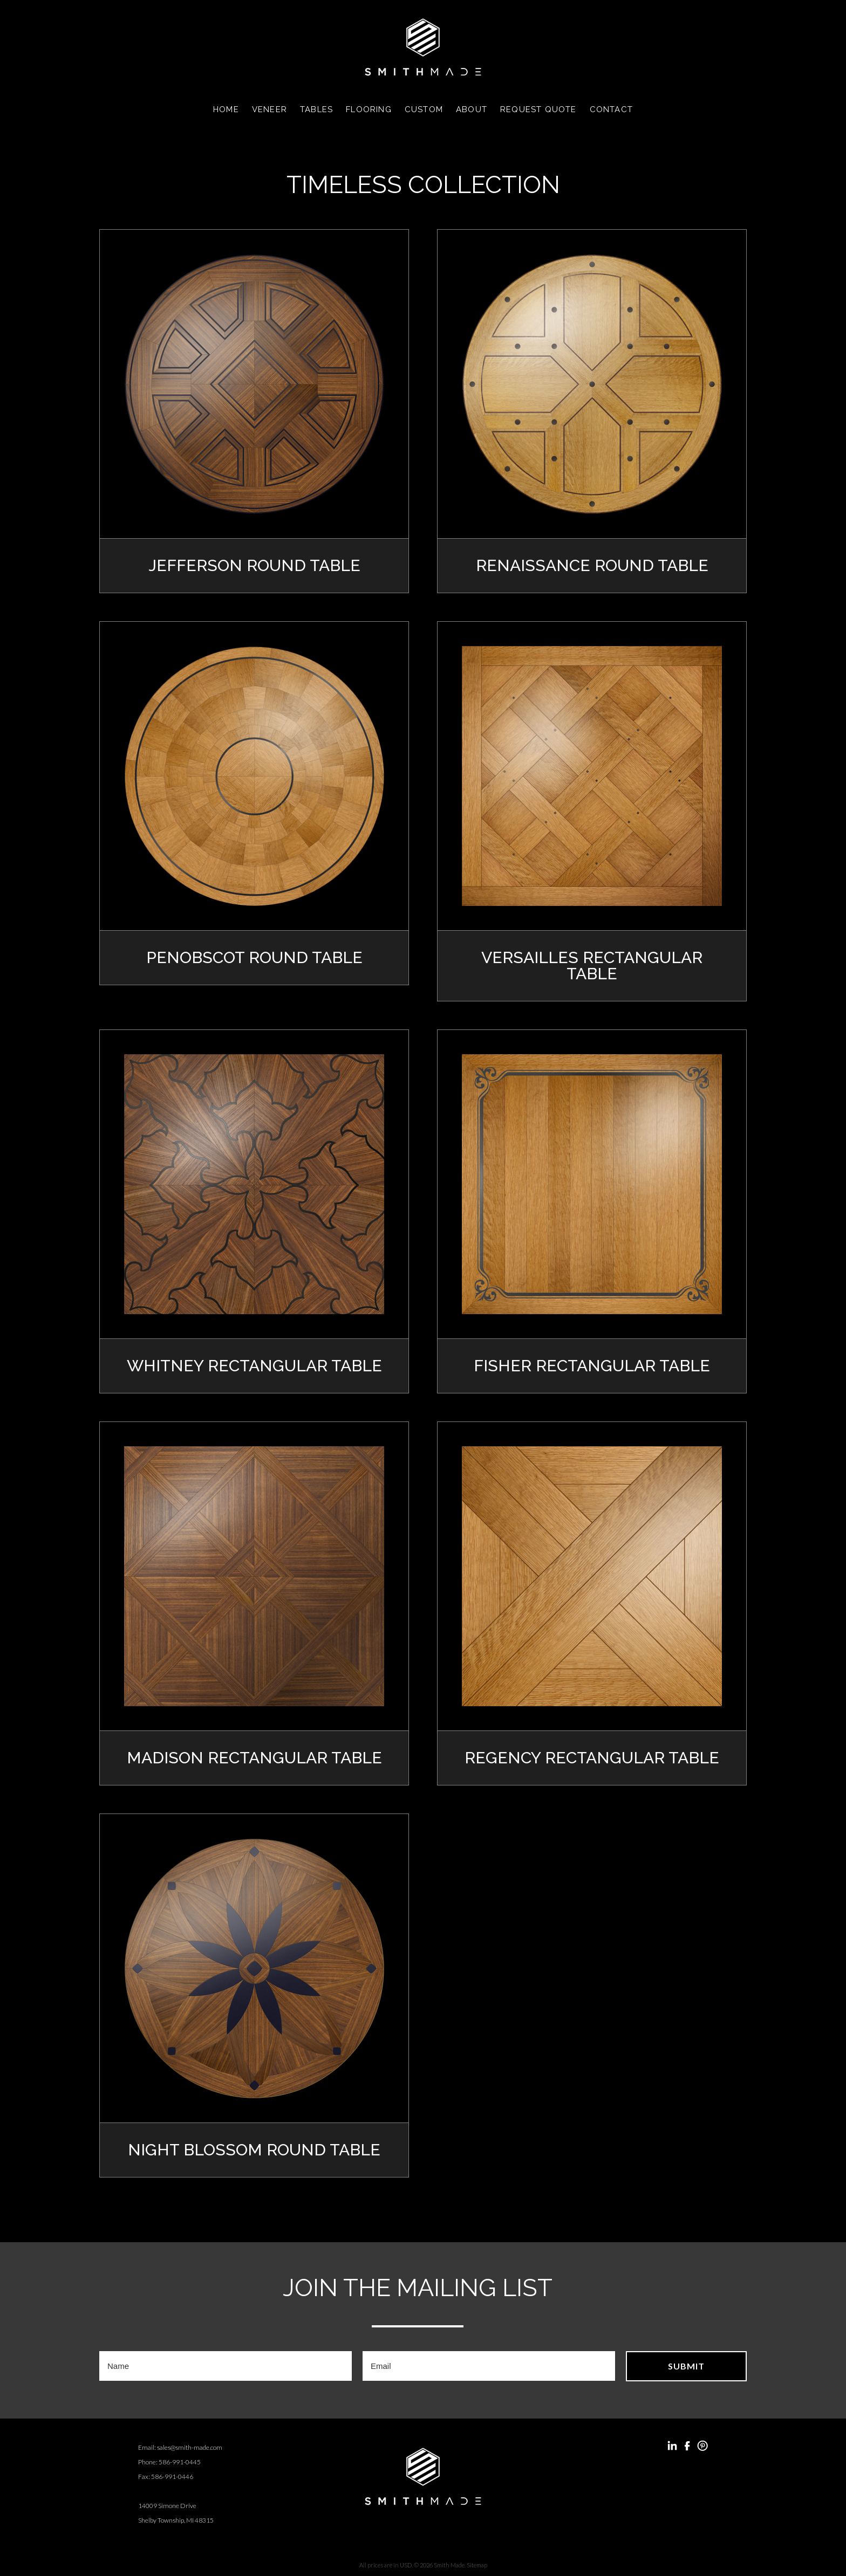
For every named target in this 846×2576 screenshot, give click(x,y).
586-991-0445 (180, 2457)
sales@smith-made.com (189, 2442)
